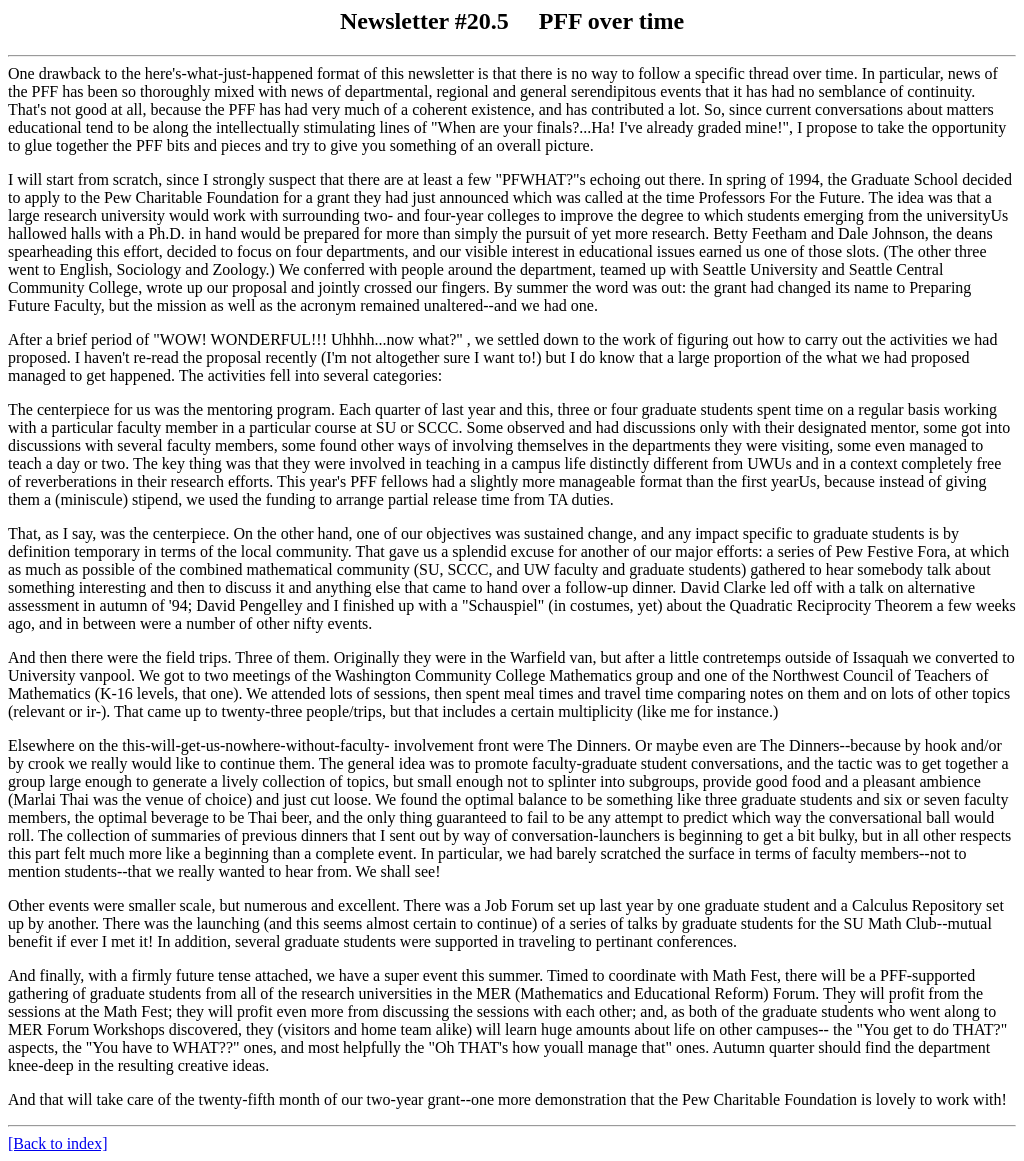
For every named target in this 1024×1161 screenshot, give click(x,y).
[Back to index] (58, 1143)
